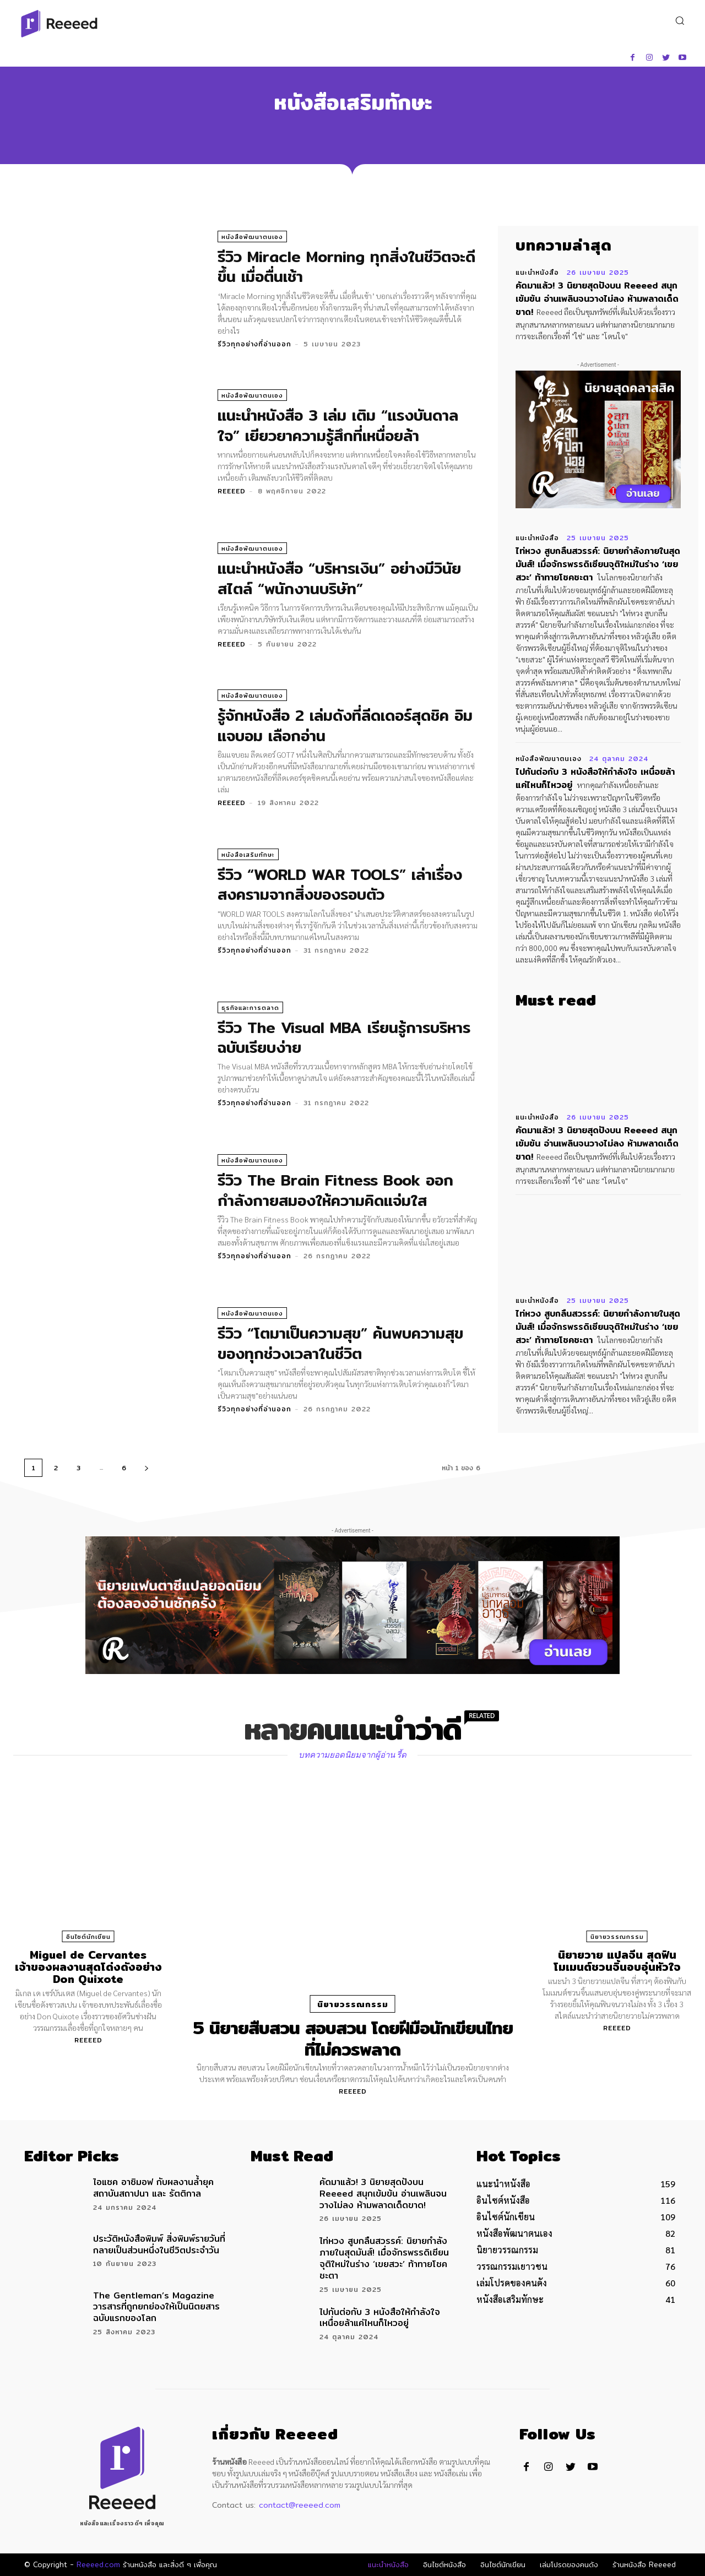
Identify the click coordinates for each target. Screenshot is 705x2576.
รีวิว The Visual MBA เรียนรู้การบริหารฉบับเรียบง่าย (344, 1037)
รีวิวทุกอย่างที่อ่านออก (254, 344)
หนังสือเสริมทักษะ (248, 855)
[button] (679, 20)
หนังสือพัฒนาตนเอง (252, 237)
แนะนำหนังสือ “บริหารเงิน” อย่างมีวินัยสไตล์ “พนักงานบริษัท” (339, 578)
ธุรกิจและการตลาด (250, 1008)
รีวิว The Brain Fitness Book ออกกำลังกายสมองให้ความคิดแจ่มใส (335, 1190)
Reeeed (232, 491)
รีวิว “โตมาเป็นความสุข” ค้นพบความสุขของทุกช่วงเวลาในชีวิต (340, 1343)
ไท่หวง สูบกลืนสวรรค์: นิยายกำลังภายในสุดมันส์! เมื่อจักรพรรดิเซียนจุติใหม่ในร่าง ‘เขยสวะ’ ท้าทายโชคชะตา (598, 564)
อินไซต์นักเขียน (88, 1937)
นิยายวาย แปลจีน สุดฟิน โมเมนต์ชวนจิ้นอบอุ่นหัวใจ (617, 1960)
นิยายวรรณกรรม (352, 2004)
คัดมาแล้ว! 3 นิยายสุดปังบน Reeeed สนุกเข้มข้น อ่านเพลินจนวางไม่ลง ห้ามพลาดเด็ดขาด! (597, 299)
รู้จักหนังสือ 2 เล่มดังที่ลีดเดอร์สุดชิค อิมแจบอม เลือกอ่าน (345, 725)
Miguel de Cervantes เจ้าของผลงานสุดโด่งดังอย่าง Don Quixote (88, 1966)
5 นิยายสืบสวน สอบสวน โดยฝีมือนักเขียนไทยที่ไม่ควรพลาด (353, 2038)
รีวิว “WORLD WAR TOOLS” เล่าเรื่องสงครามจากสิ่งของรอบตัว (340, 884)
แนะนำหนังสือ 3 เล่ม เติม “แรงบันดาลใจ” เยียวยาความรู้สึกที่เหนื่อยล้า (338, 425)
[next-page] (146, 1468)
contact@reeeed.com (299, 2505)
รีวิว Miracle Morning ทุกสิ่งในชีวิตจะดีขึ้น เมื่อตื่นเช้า (346, 266)
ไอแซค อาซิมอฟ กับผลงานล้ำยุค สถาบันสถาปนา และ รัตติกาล (153, 2187)
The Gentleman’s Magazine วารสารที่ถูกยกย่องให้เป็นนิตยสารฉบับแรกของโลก (156, 2307)
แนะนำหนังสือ (537, 272)
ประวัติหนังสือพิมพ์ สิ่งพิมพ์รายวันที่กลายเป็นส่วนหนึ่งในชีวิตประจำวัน (159, 2244)
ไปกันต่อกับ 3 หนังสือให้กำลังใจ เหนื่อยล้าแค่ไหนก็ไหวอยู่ (595, 778)
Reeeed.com (98, 2564)
